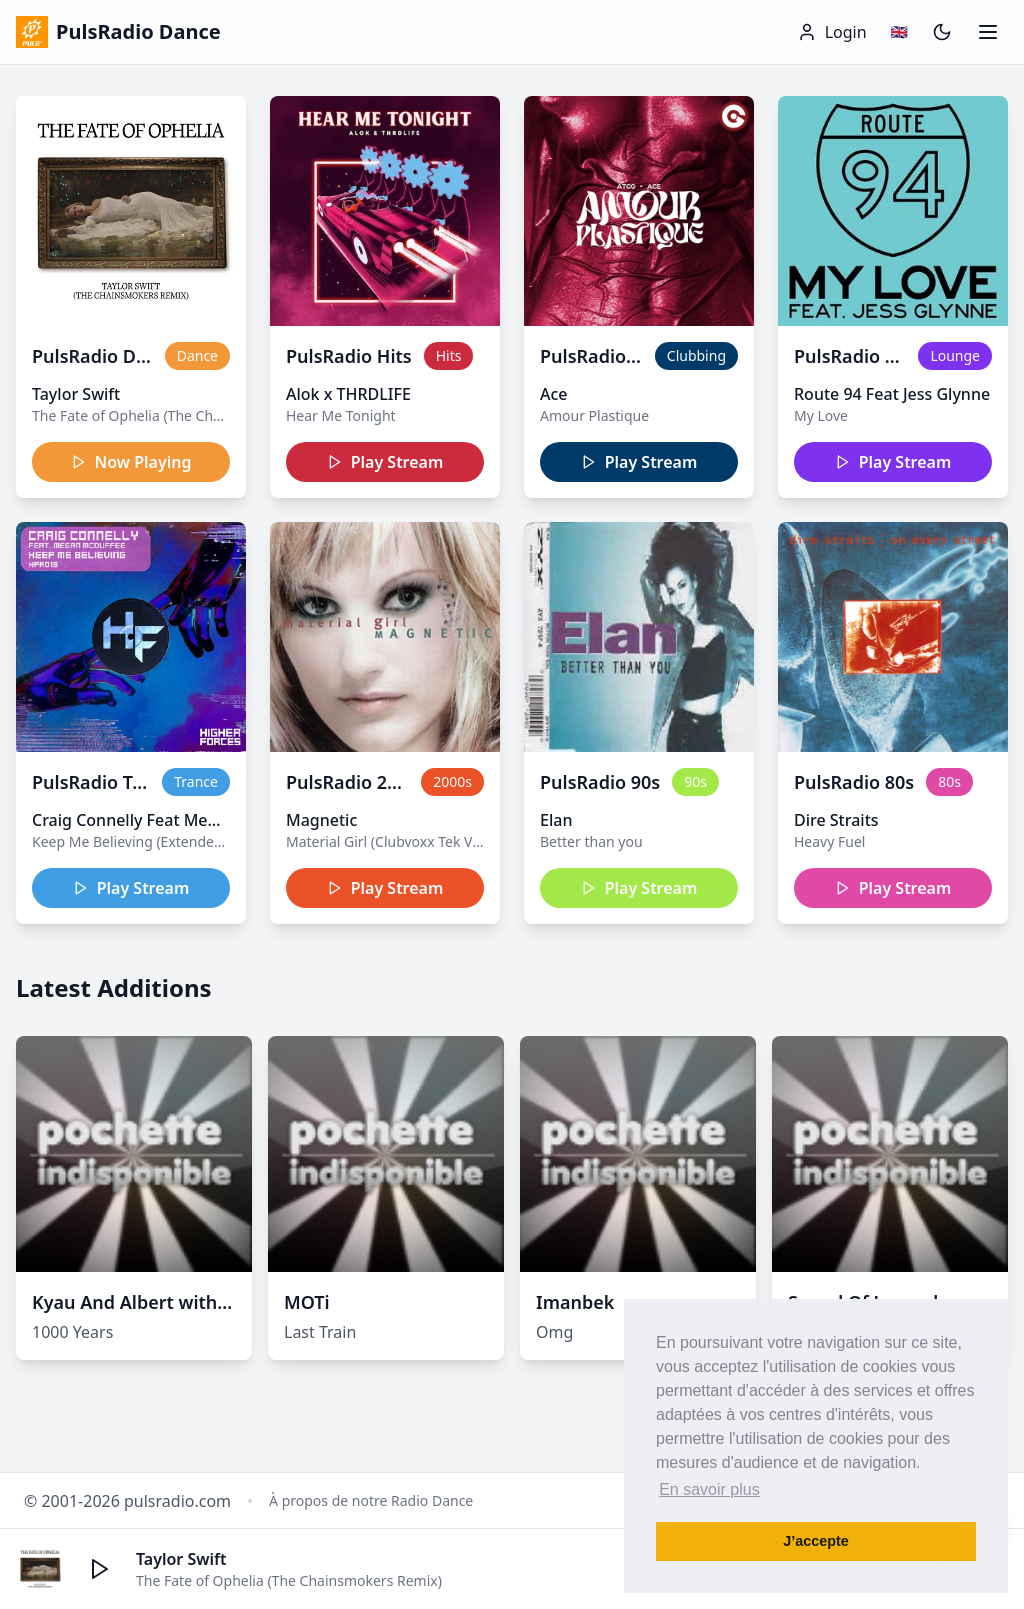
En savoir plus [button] (709, 1489)
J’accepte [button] (816, 1541)
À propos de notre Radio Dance (371, 1500)
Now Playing (131, 462)
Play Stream (385, 462)
